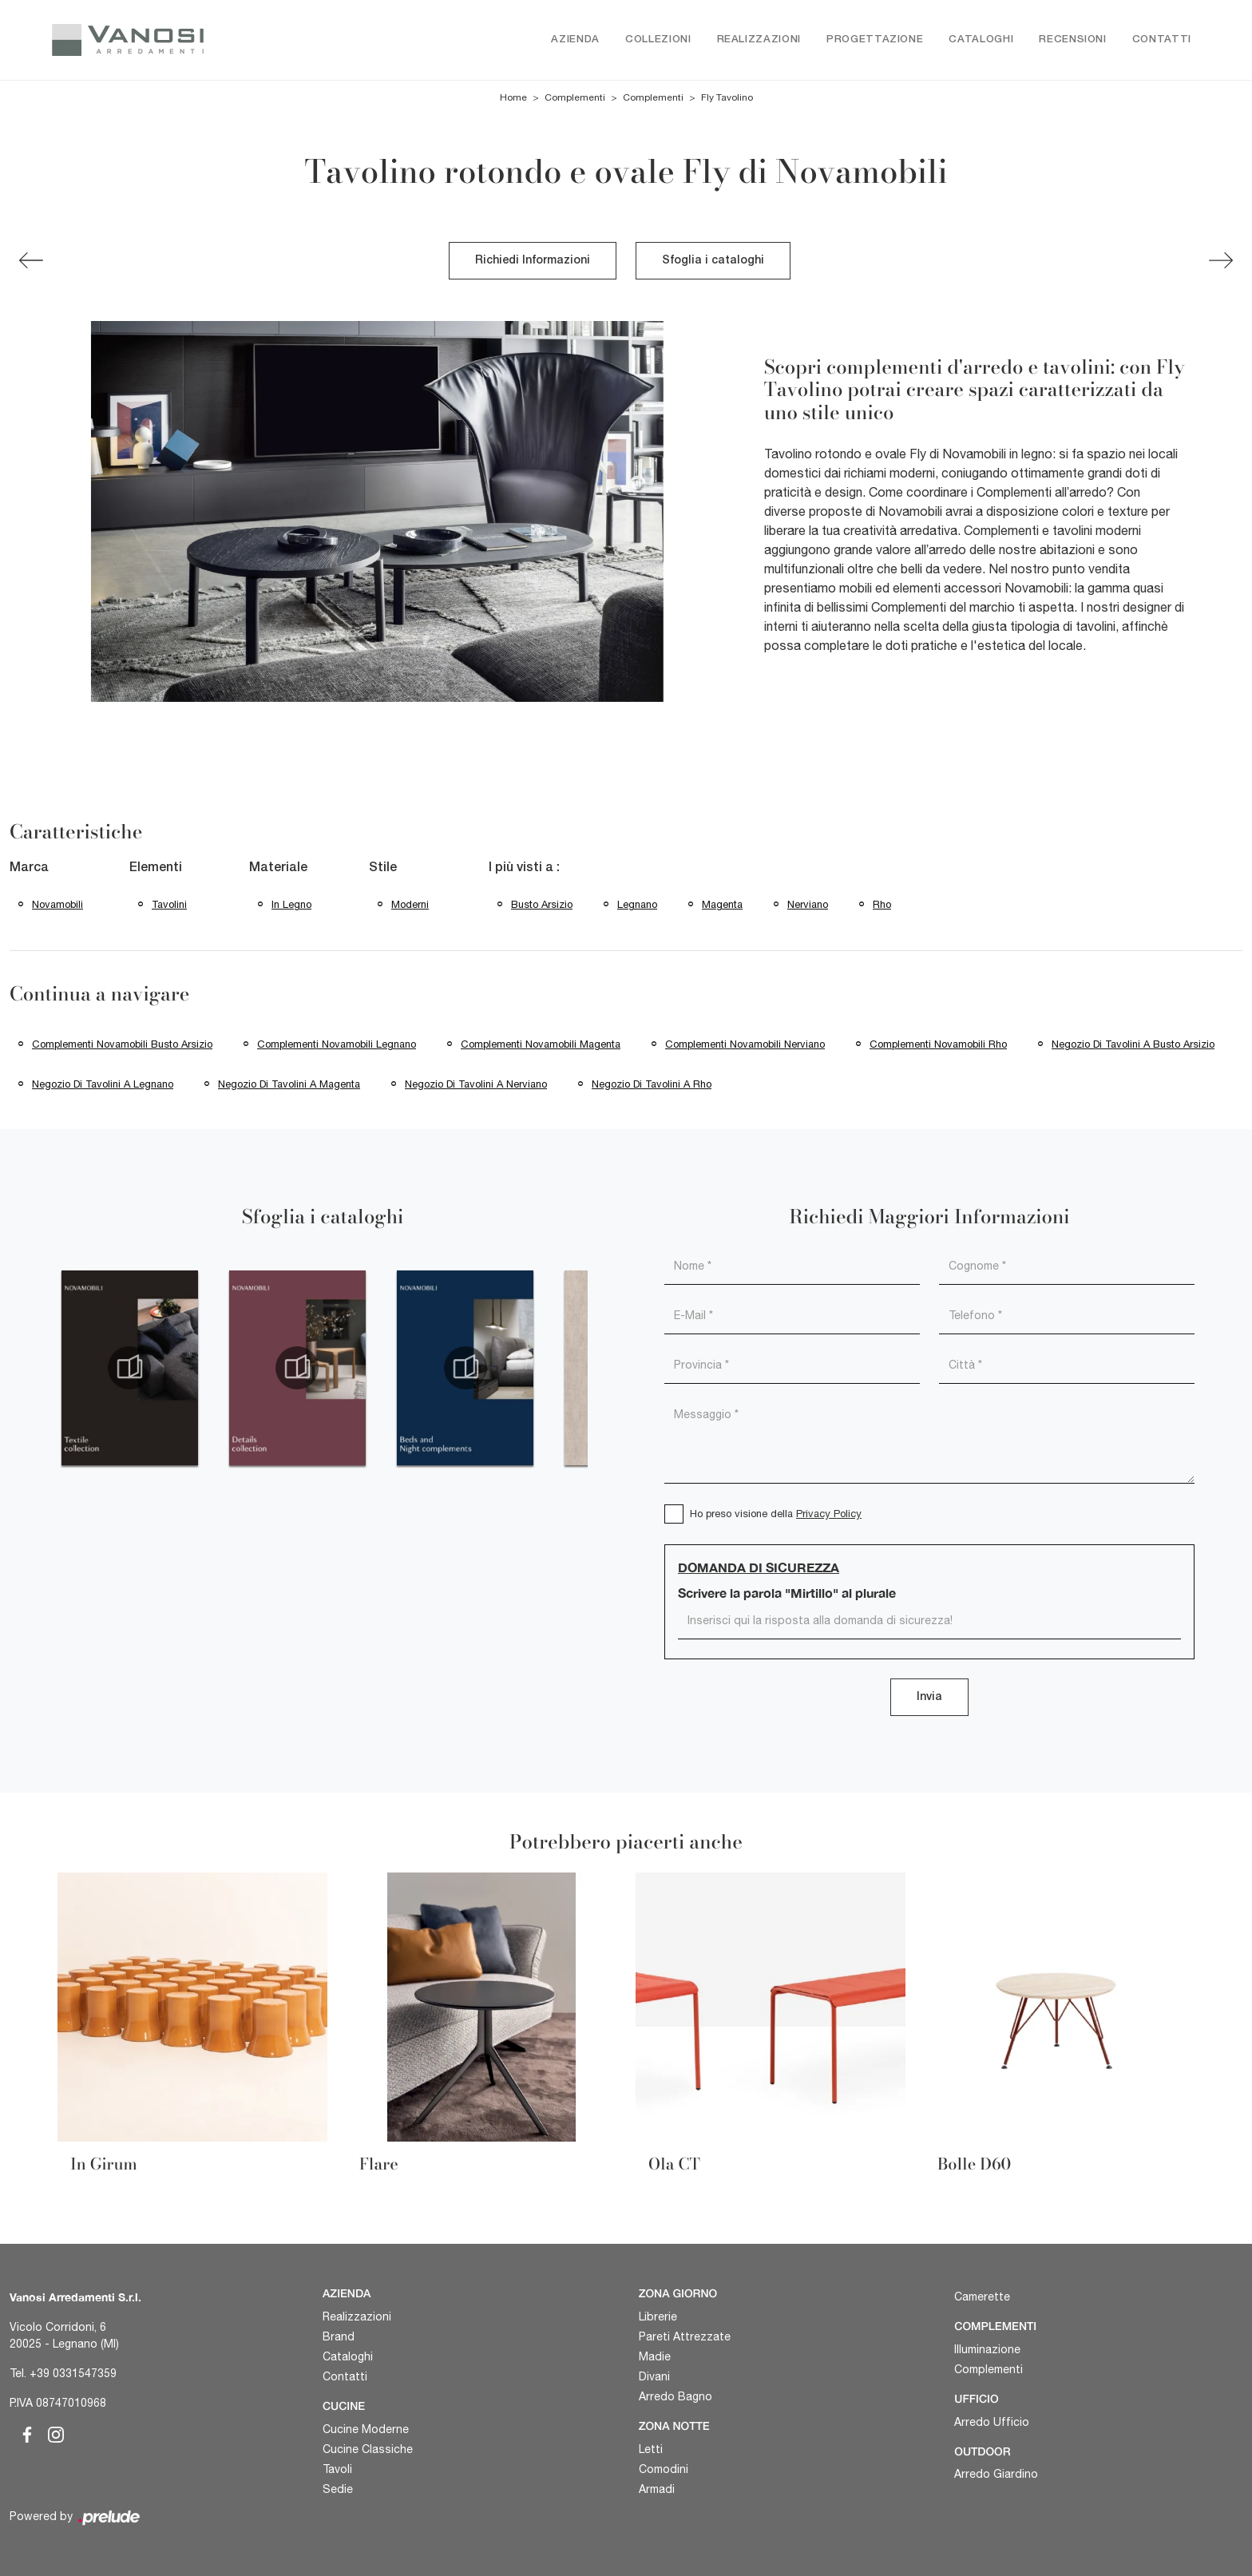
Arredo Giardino (996, 2473)
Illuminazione (987, 2349)
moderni (410, 904)
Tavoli (337, 2469)
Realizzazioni (759, 39)
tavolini (169, 904)
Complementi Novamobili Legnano (336, 1044)
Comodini (663, 2469)
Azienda (575, 39)
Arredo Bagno (675, 2396)
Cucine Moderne (366, 2429)
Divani (654, 2376)
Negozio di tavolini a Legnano (102, 1084)
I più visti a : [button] (524, 868)
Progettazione (874, 39)
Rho (882, 904)
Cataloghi (981, 39)
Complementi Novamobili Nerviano (745, 1044)
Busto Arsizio (542, 904)
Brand (339, 2336)
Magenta (722, 904)
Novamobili (57, 904)
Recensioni (1073, 39)
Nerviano (807, 904)
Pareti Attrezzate (685, 2336)
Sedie (338, 2489)
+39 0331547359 (73, 2373)
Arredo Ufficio (991, 2421)
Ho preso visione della (776, 1514)
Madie (655, 2356)
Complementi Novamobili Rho (938, 1044)
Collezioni (658, 39)
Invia (929, 1697)
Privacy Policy (829, 1514)
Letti (651, 2449)
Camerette (982, 2296)
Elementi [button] (155, 868)
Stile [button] (383, 868)
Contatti (1161, 39)
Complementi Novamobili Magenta (540, 1044)
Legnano (637, 904)
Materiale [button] (278, 868)
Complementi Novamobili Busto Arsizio (122, 1044)
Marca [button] (29, 868)
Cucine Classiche (368, 2449)
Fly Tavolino (727, 97)
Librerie (658, 2316)
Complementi (575, 97)
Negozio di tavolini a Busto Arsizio (1133, 1044)
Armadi (657, 2489)
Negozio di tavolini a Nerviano (476, 1084)
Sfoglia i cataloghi (713, 261)
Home (513, 97)
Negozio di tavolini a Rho (651, 1084)
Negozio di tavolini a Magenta (289, 1084)
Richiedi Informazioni (532, 261)
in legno (291, 904)
